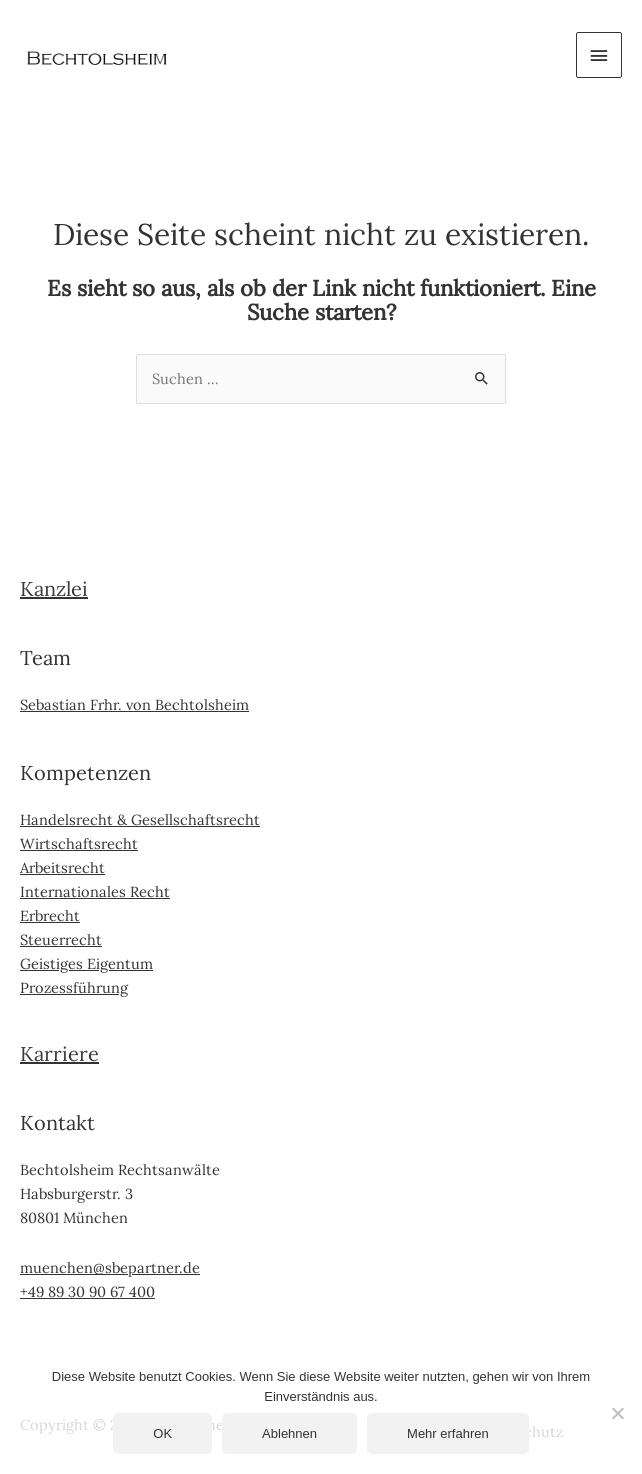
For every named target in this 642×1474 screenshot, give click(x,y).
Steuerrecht (61, 939)
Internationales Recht (95, 891)
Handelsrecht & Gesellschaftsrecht (140, 819)
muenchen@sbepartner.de (110, 1267)
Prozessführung (74, 987)
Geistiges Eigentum (86, 963)
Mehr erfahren (448, 1433)
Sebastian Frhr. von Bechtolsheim (134, 704)
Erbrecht (50, 915)
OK (162, 1433)
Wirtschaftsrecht (79, 843)
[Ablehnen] (617, 1413)
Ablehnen (289, 1433)
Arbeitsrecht (62, 867)
